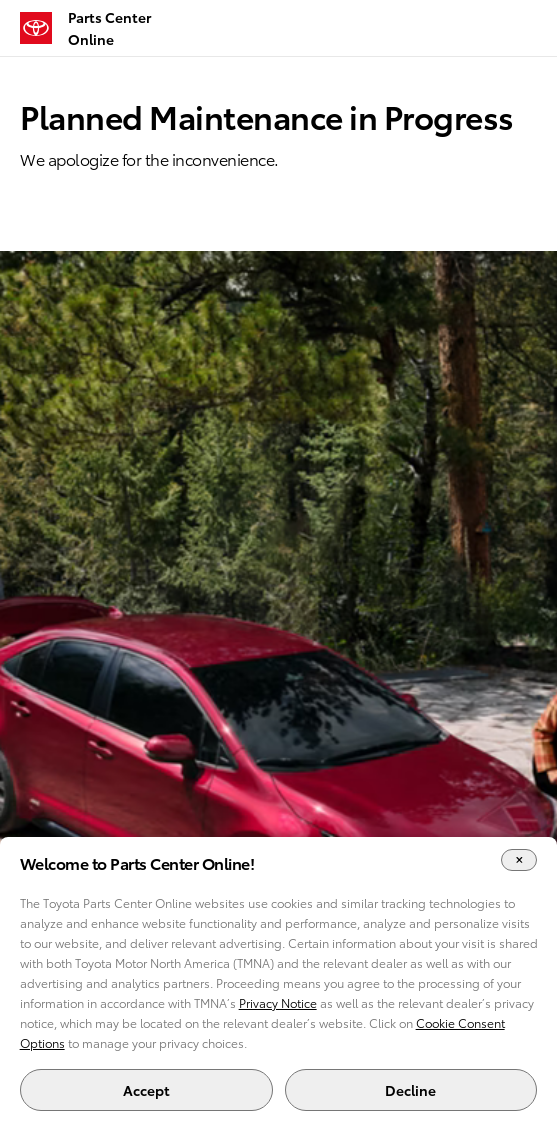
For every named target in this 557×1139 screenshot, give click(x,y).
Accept (146, 1090)
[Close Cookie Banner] (519, 860)
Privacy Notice (278, 1002)
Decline (410, 1090)
